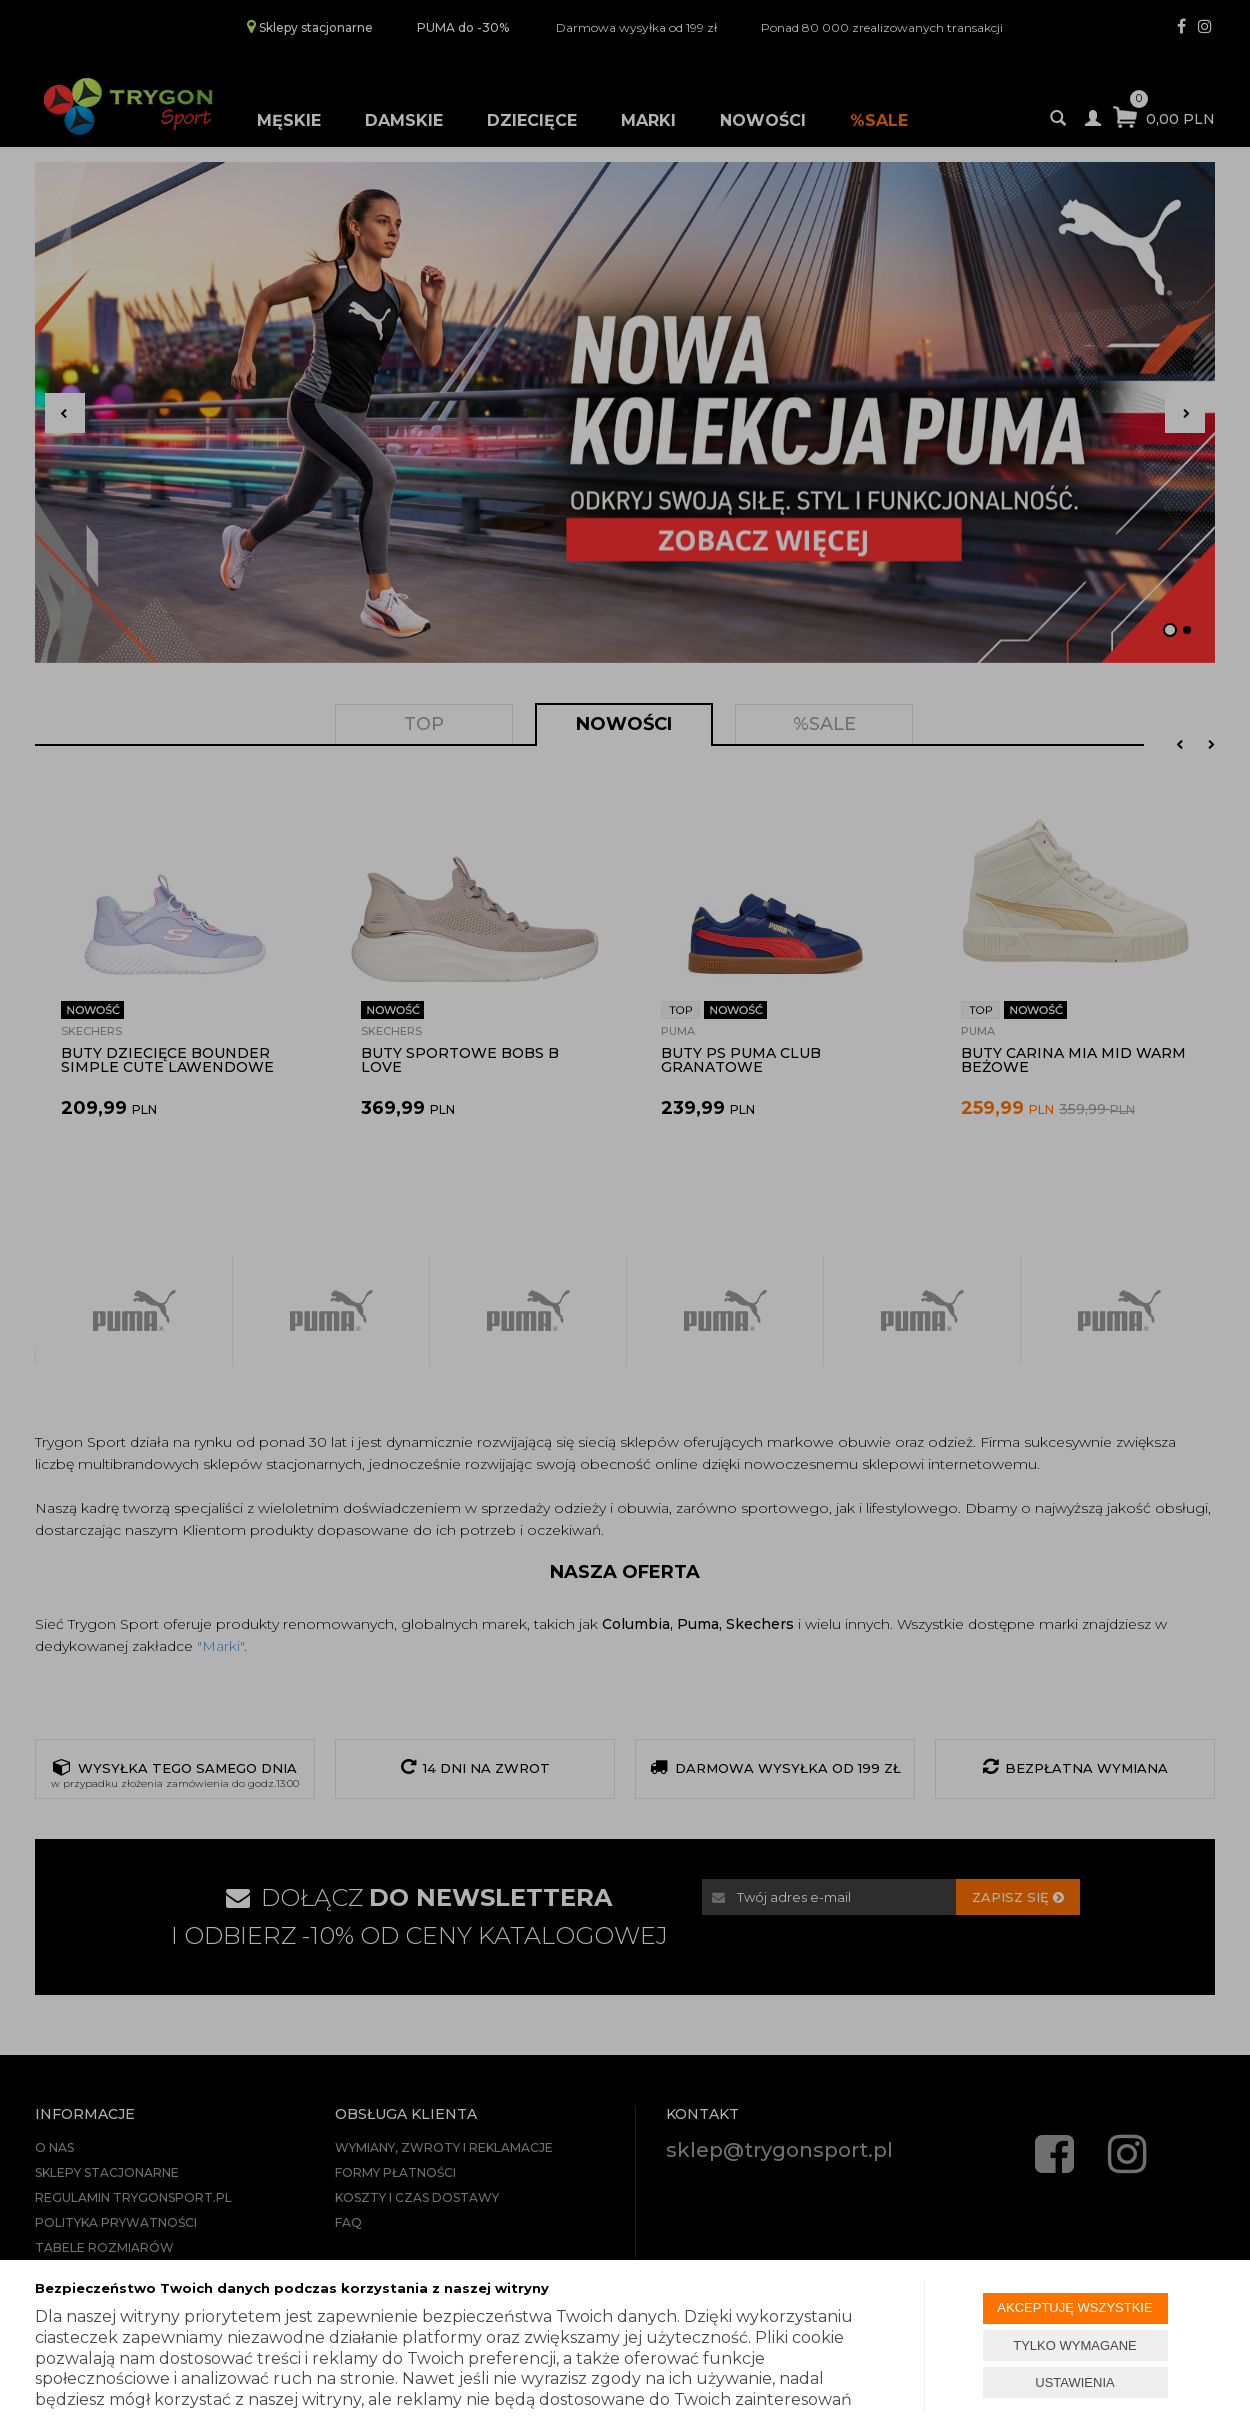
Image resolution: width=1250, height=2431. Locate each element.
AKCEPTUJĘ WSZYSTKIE (1074, 2307)
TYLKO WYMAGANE (1075, 2345)
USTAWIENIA (1074, 2382)
